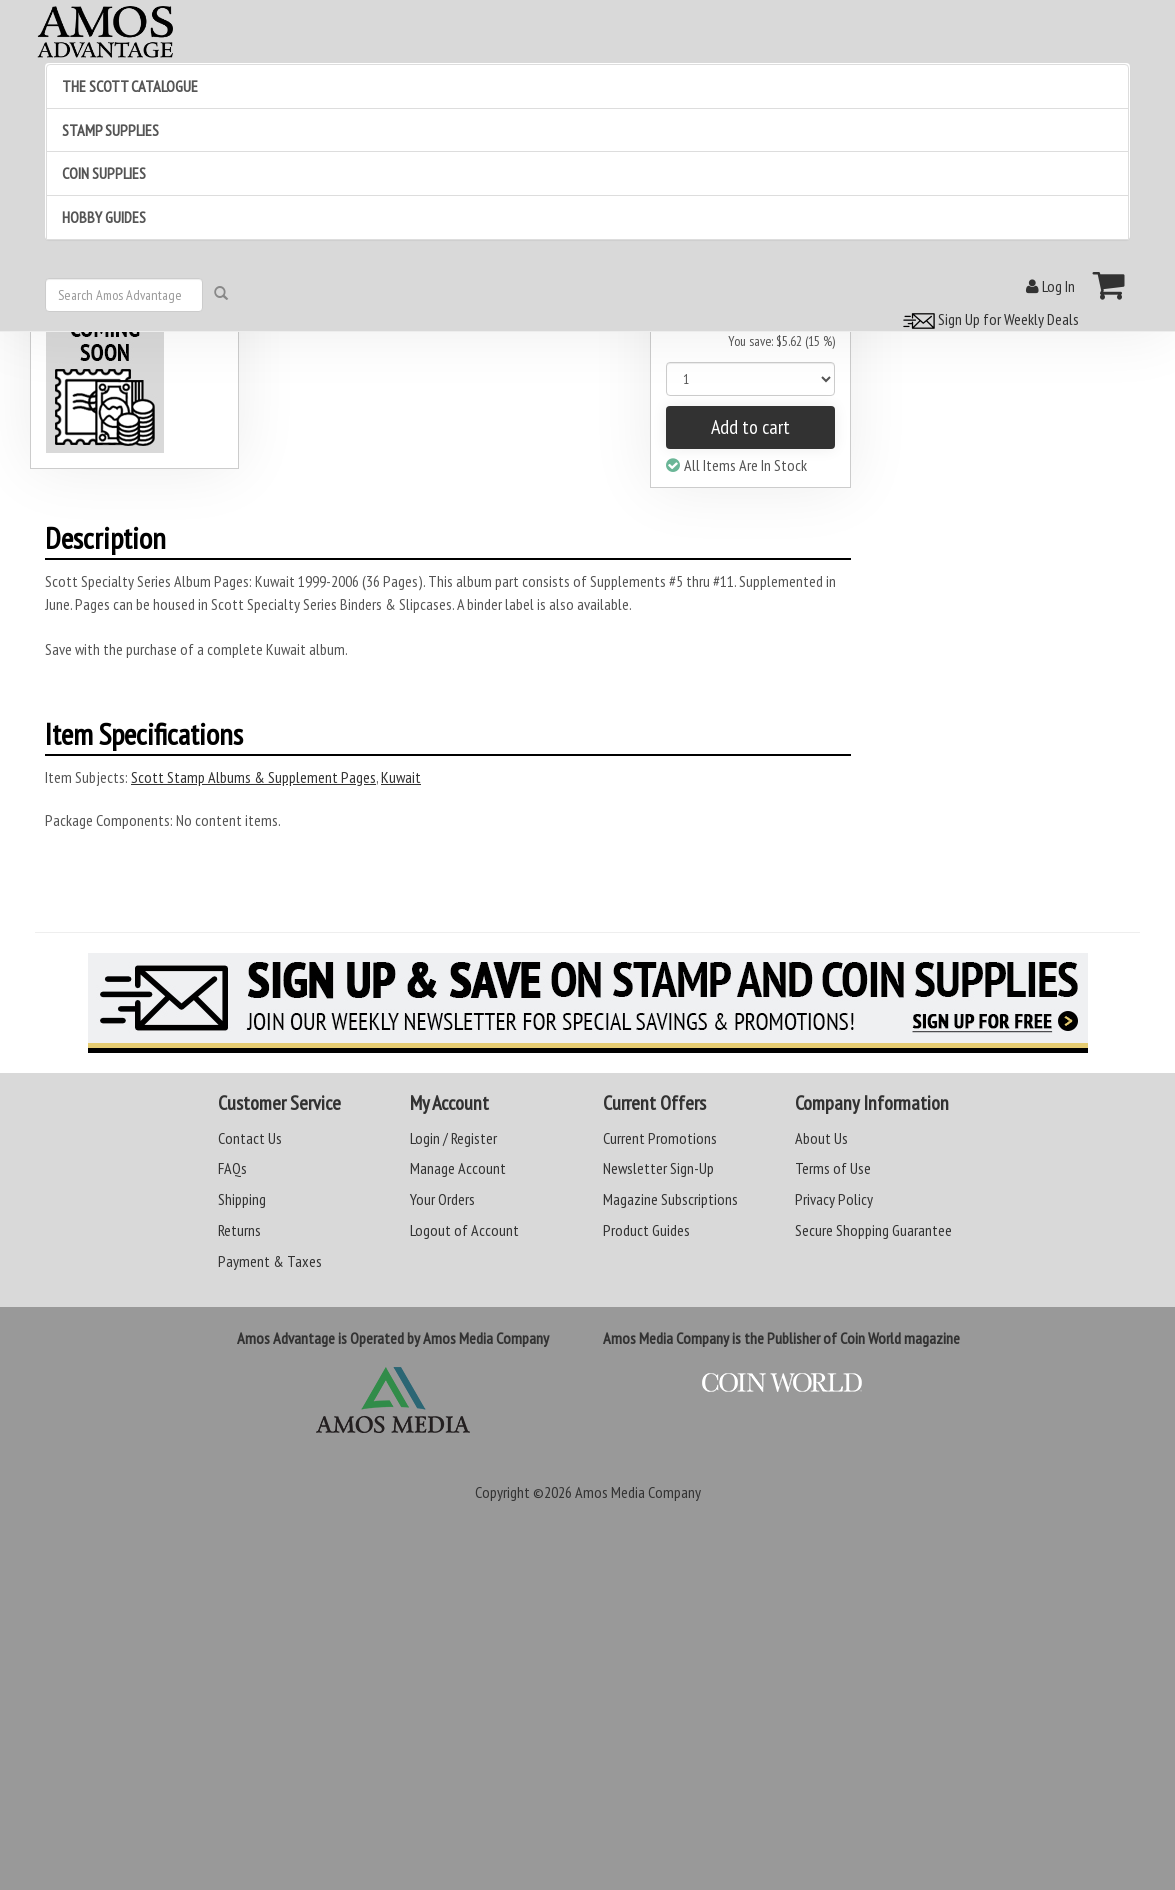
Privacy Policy (834, 1199)
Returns (239, 1230)
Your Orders (442, 1199)
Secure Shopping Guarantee (873, 1230)
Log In (1050, 286)
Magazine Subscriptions (670, 1199)
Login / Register (453, 1138)
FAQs (232, 1168)
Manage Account (458, 1168)
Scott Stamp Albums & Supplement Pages (253, 777)
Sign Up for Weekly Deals (988, 319)
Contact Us (250, 1138)
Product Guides (646, 1230)
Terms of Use (833, 1168)
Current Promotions (660, 1138)
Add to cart (750, 427)
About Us (821, 1138)
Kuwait (401, 777)
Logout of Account (464, 1230)
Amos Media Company (638, 1492)
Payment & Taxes (270, 1261)
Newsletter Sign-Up (658, 1168)
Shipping (242, 1199)
